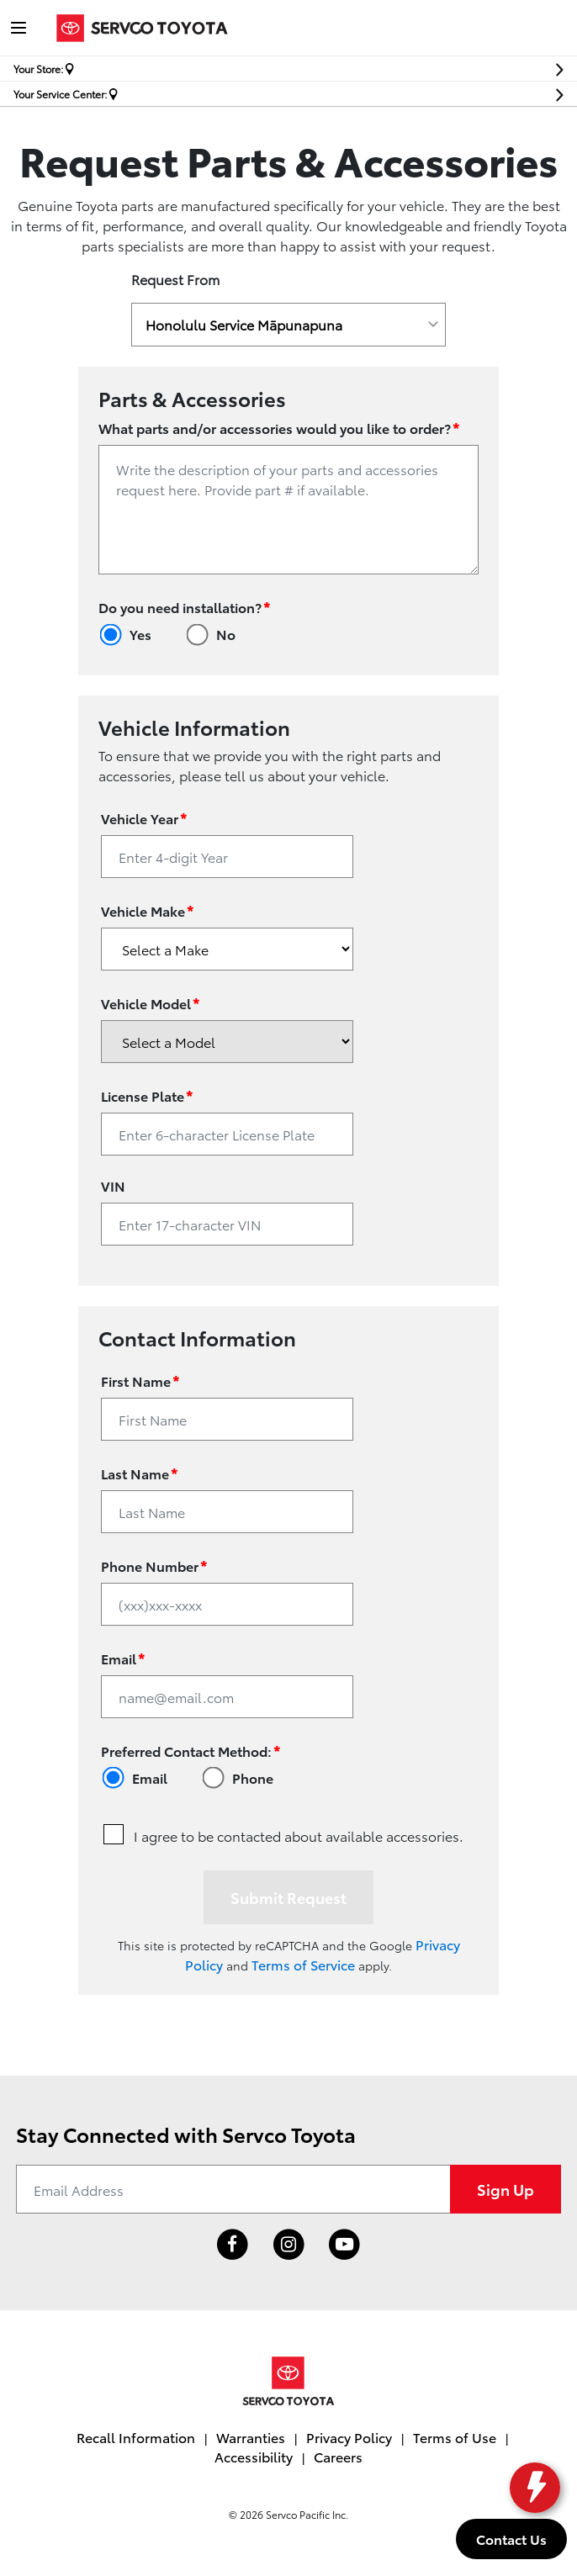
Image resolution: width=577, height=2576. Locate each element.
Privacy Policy (349, 2436)
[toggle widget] (531, 2487)
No (226, 633)
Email (123, 1657)
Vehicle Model (150, 1002)
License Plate (147, 1094)
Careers (338, 2456)
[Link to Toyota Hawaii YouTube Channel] (344, 2245)
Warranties (250, 2436)
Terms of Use (454, 2436)
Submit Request (288, 1896)
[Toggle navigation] (18, 28)
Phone (252, 1777)
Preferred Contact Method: (191, 1749)
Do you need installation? (184, 605)
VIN (113, 1185)
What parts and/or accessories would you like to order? (279, 426)
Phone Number (154, 1564)
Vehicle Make (147, 909)
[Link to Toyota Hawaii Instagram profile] (289, 2245)
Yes (140, 633)
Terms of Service (303, 1964)
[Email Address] (233, 2189)
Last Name (139, 1472)
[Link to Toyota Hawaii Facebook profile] (232, 2245)
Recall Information (136, 2436)
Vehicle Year (144, 817)
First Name (140, 1379)
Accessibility (253, 2456)
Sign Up (505, 2188)
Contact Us (511, 2538)
